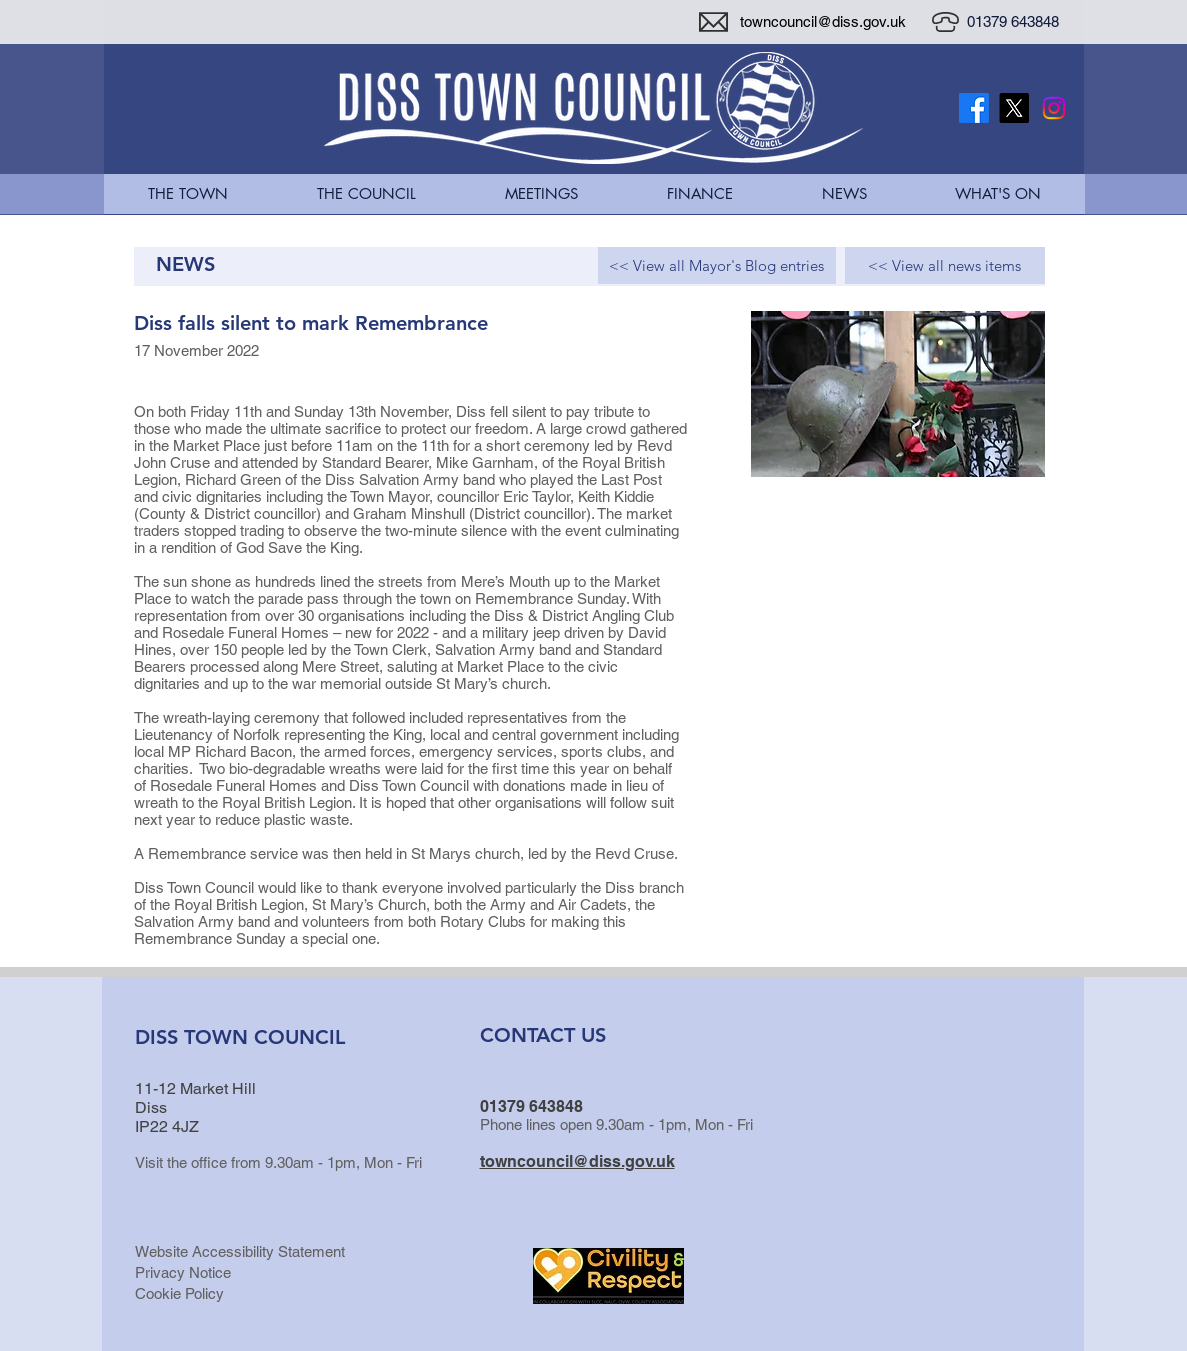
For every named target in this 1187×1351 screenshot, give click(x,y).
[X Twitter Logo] (1014, 108)
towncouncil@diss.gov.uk (823, 21)
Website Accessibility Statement (240, 1251)
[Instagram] (1054, 108)
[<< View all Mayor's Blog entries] (717, 265)
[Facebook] (974, 108)
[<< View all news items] (945, 265)
